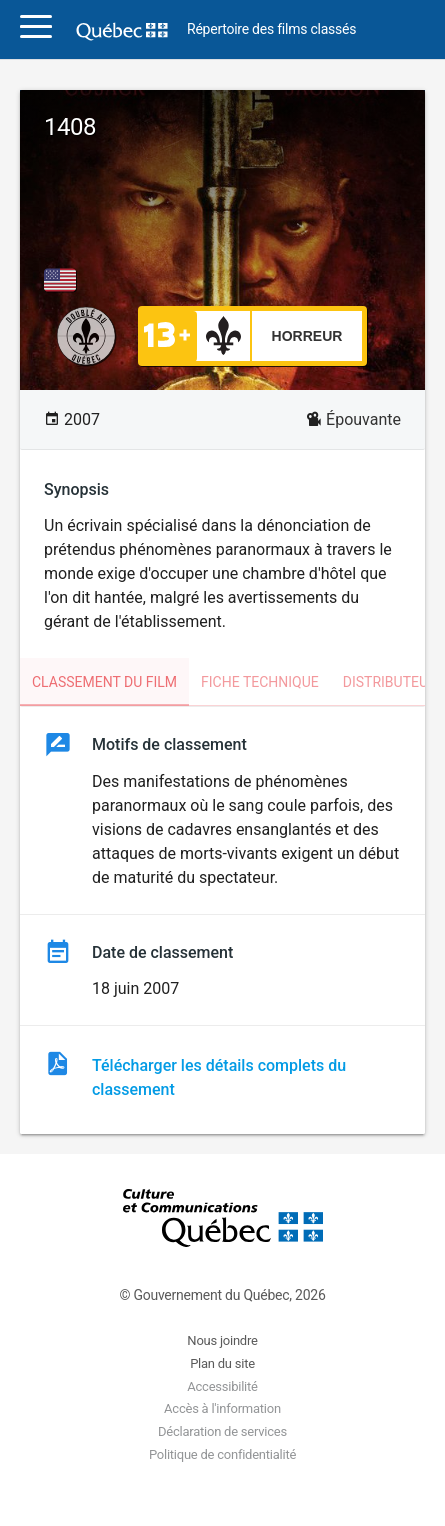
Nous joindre (222, 1340)
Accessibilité (222, 1386)
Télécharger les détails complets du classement (219, 1077)
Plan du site (222, 1363)
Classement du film (104, 682)
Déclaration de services (222, 1431)
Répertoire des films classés (271, 29)
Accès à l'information (222, 1408)
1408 (70, 127)
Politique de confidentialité (222, 1454)
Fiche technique (260, 682)
